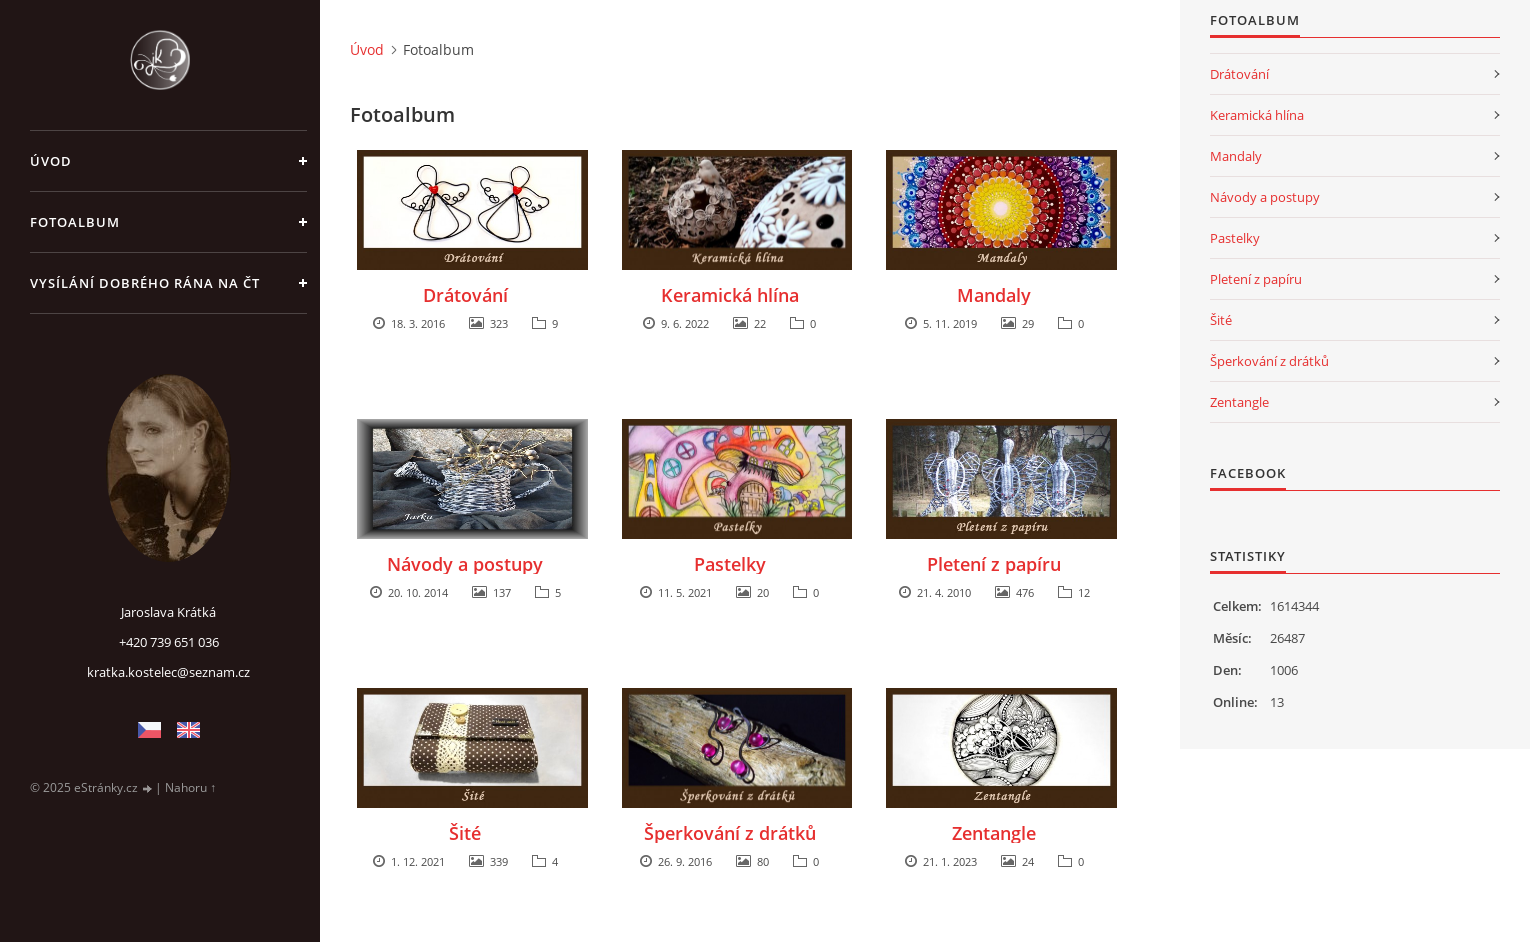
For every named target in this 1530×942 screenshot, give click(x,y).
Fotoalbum (75, 222)
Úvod (51, 161)
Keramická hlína (730, 295)
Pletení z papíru (994, 564)
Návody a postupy (465, 564)
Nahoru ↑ (190, 787)
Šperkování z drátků (730, 833)
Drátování (465, 295)
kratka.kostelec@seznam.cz (168, 672)
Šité (465, 833)
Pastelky (730, 564)
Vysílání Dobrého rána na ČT (145, 283)
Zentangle (994, 833)
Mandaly (994, 295)
